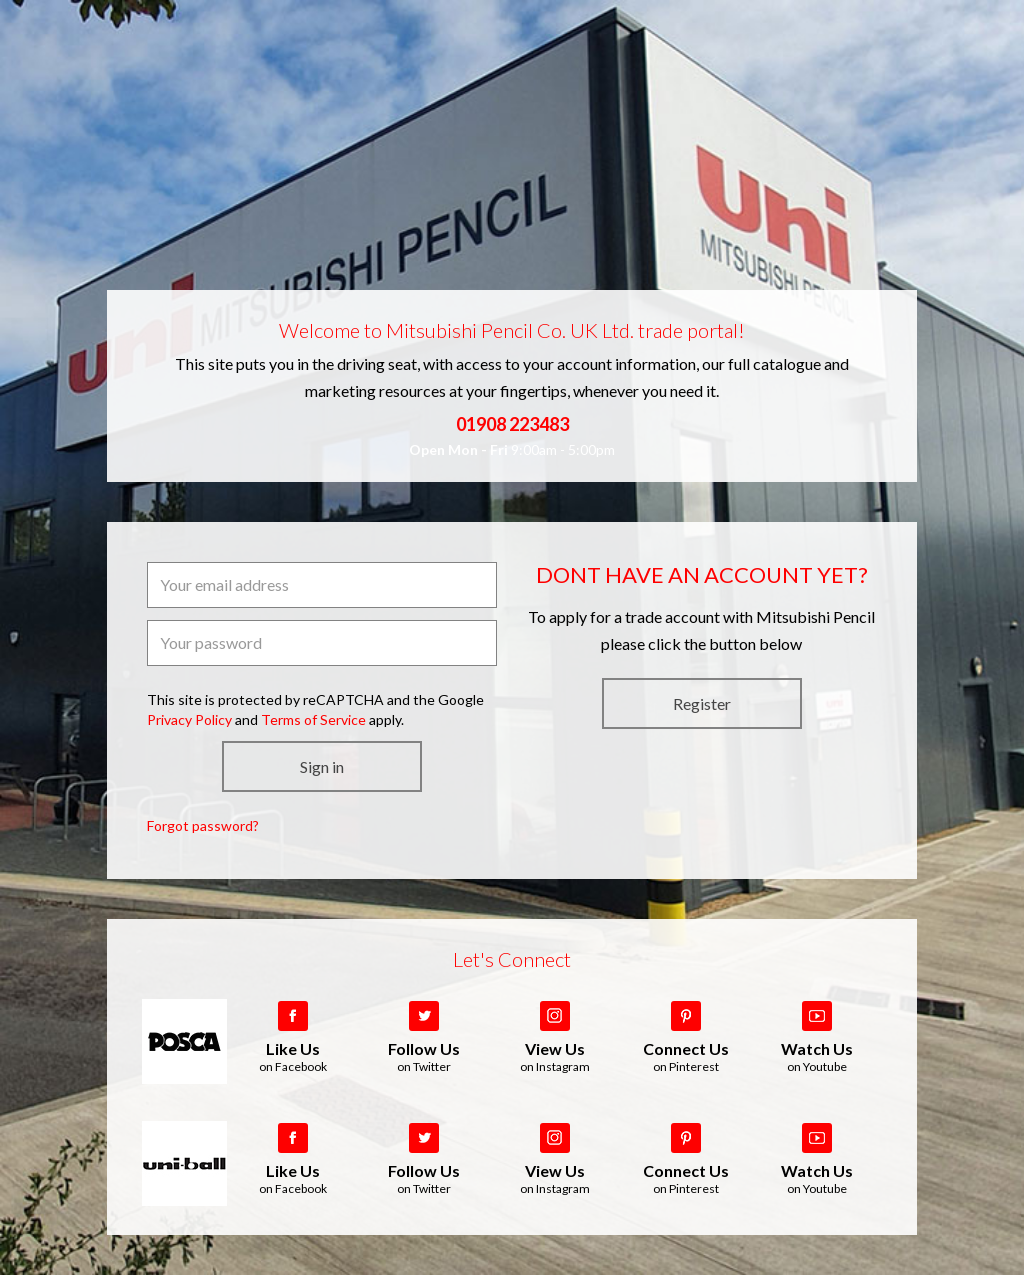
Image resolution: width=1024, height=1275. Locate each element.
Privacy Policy (189, 719)
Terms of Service (313, 719)
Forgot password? (203, 825)
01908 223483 (512, 424)
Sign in (322, 766)
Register (702, 703)
